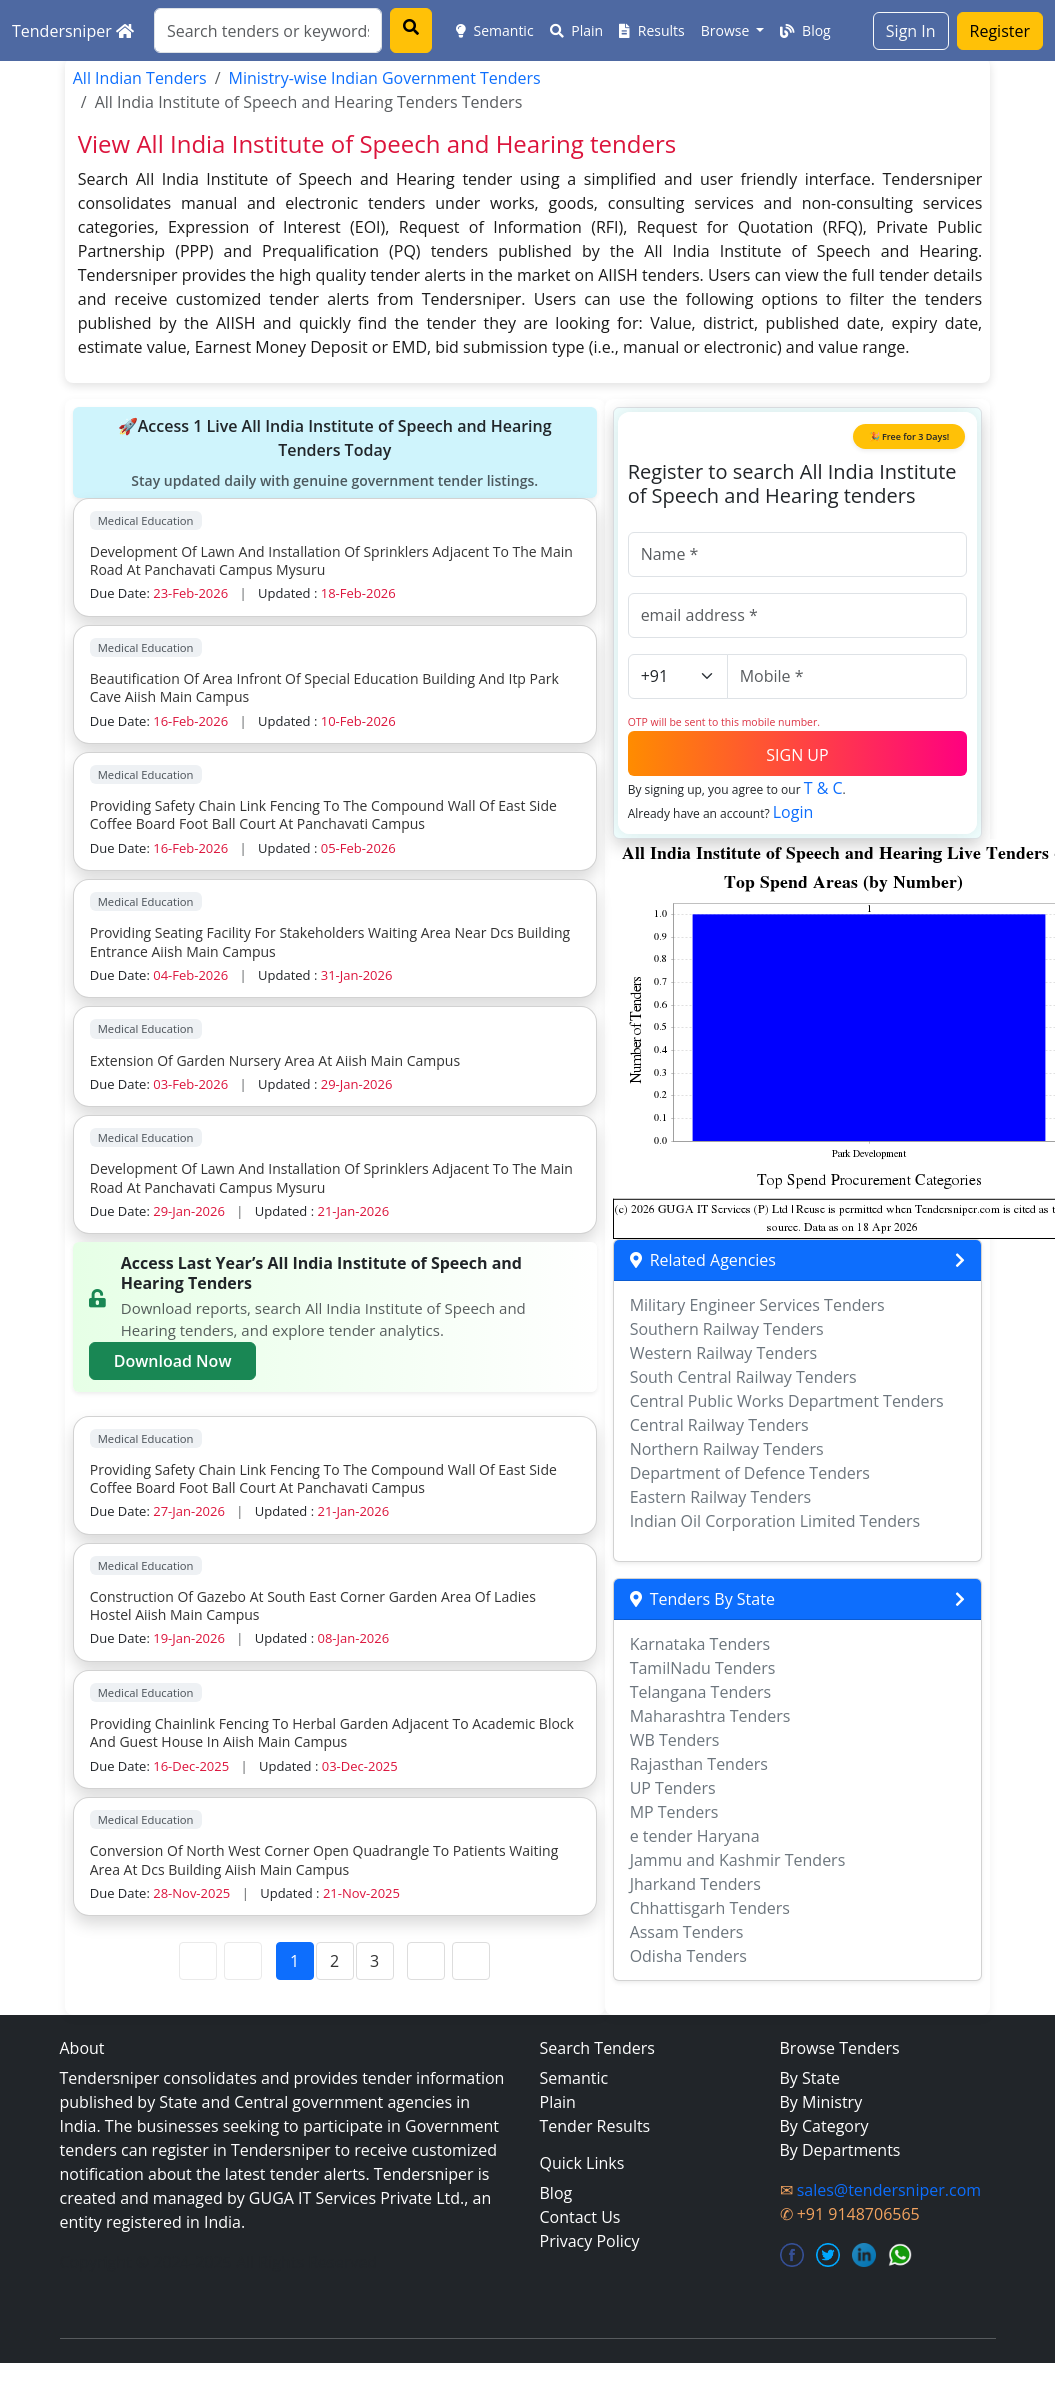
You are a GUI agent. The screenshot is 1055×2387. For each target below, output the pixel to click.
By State (810, 2078)
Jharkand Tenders (695, 1884)
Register (1000, 31)
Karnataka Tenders (700, 1644)
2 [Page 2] (334, 1961)
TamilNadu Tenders (703, 1668)
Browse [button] (727, 30)
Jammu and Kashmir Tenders (738, 1860)
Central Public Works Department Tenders (787, 1401)
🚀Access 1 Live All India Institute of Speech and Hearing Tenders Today (335, 453)
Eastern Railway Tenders (720, 1497)
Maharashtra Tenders (710, 1716)
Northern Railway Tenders (727, 1449)
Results (652, 30)
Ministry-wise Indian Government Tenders (385, 78)
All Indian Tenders (140, 78)
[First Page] (198, 1961)
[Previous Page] (243, 1961)
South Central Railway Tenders (743, 1377)
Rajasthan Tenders (699, 1764)
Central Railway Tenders (719, 1425)
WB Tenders (675, 1740)
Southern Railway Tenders (727, 1329)
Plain (577, 30)
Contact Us (580, 2217)
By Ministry (821, 2102)
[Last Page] (471, 1961)
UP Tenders (673, 1788)
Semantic (495, 30)
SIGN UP (797, 755)
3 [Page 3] (374, 1961)
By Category (824, 2126)
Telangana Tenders (701, 1692)
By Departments (840, 2150)
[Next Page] (426, 1961)
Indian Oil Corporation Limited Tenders (775, 1521)
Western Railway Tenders (723, 1353)
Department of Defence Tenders (750, 1473)
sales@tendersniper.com (889, 2190)
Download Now (173, 1361)
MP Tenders (674, 1812)
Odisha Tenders (688, 1956)
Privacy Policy (590, 2241)
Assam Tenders (687, 1932)
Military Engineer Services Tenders (757, 1305)
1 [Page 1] (294, 1961)
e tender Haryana (695, 1836)
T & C (823, 788)
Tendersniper (73, 31)
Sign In (911, 31)
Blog (805, 30)
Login (793, 812)
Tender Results (595, 2126)
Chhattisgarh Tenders (710, 1908)
